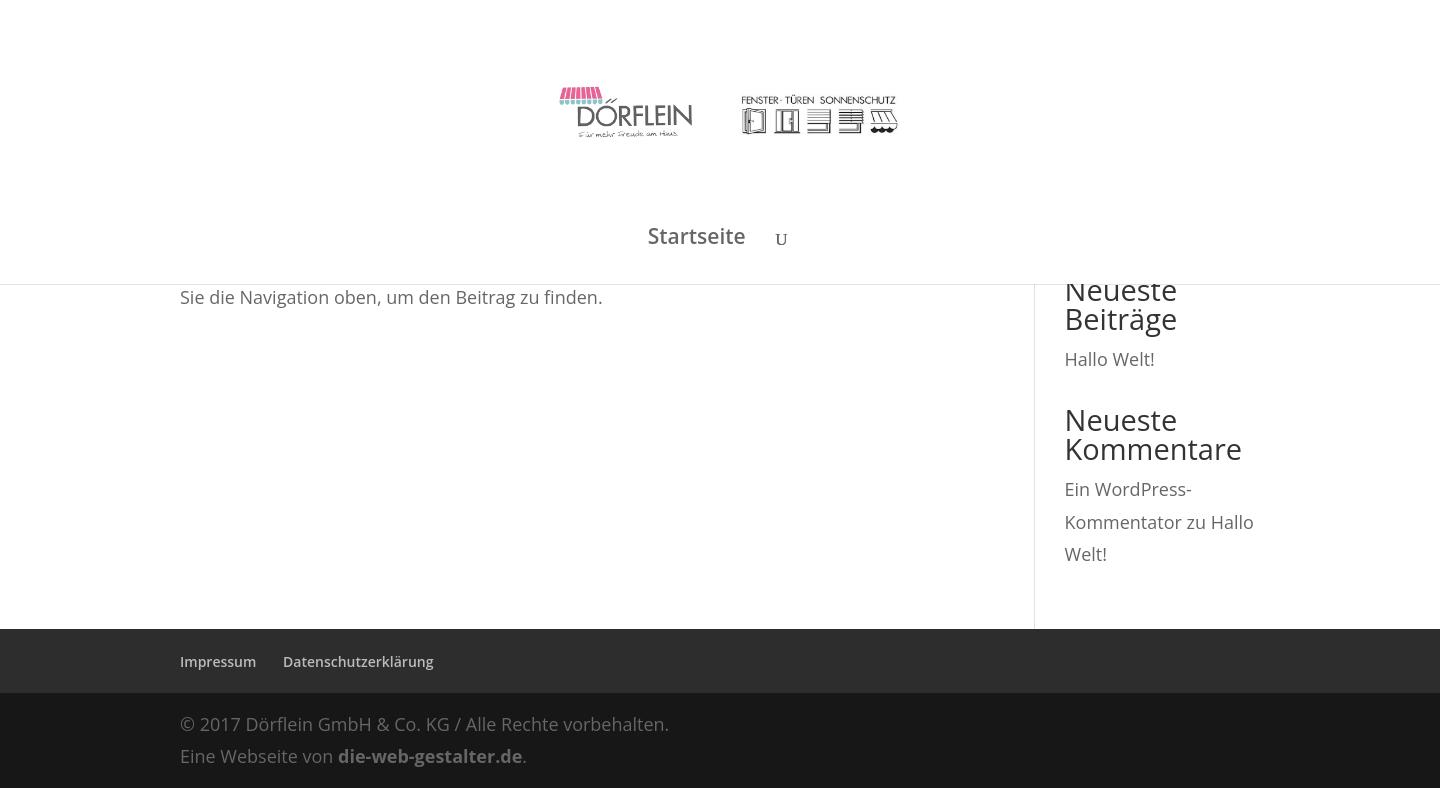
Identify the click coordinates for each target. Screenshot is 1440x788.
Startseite (697, 239)
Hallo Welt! (1110, 359)
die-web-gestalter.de (430, 756)
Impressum (218, 661)
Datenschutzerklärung (358, 661)
